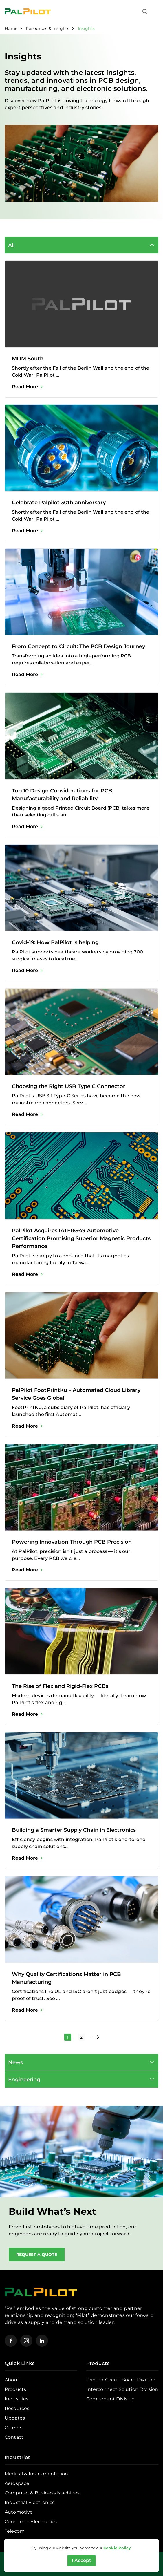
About (12, 2379)
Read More (25, 386)
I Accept (81, 2560)
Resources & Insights (47, 28)
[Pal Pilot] (28, 11)
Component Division (110, 2399)
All (11, 245)
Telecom (15, 2531)
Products (15, 2389)
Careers (13, 2427)
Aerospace (17, 2483)
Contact (14, 2437)
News (15, 2062)
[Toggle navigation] (155, 11)
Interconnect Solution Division (122, 2389)
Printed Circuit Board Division (121, 2379)
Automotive (19, 2512)
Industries (17, 2399)
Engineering (24, 2079)
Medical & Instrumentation (36, 2473)
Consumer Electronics (31, 2521)
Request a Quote (36, 2254)
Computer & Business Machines (42, 2493)
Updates (15, 2418)
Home (11, 28)
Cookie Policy (117, 2548)
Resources (17, 2408)
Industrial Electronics (30, 2502)
